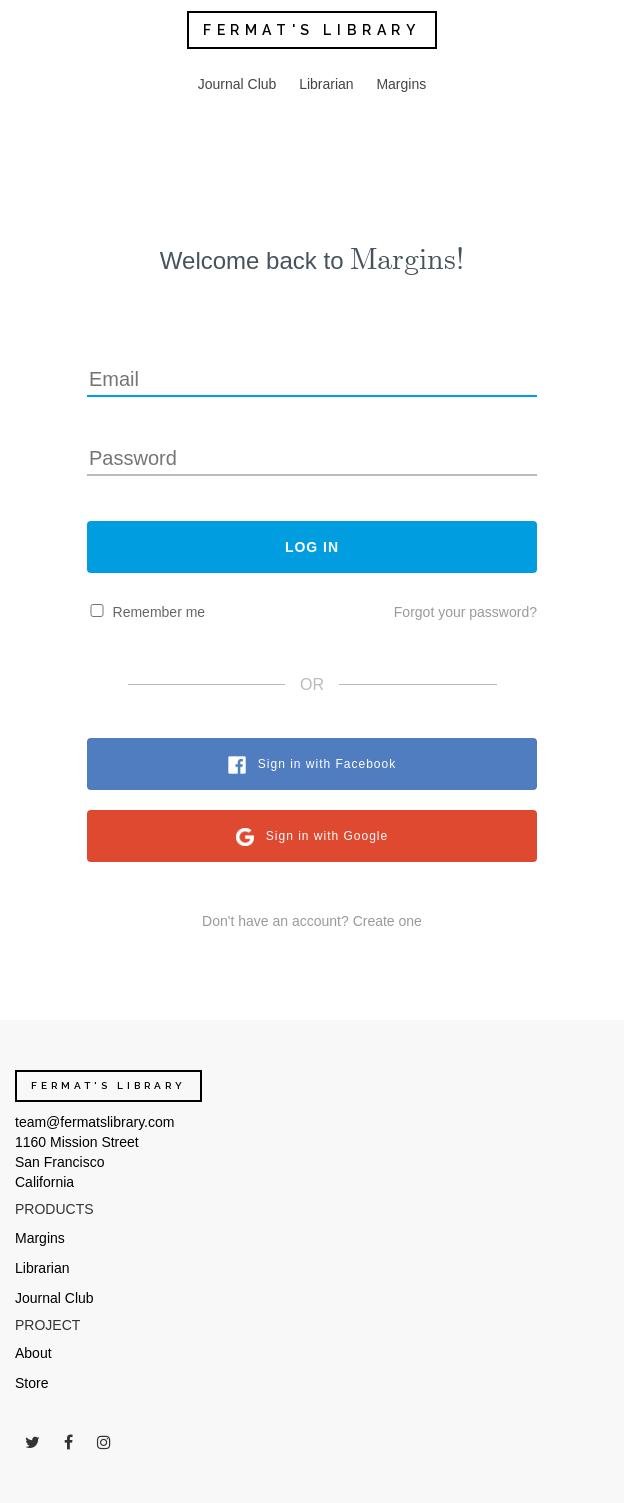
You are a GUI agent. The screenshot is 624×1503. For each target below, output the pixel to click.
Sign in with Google (327, 836)
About (33, 1353)
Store (31, 1383)
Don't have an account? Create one (312, 921)
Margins (401, 84)
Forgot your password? (465, 612)
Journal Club (237, 84)
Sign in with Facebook (327, 764)
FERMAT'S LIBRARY (312, 30)
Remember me (159, 612)
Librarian (326, 84)
